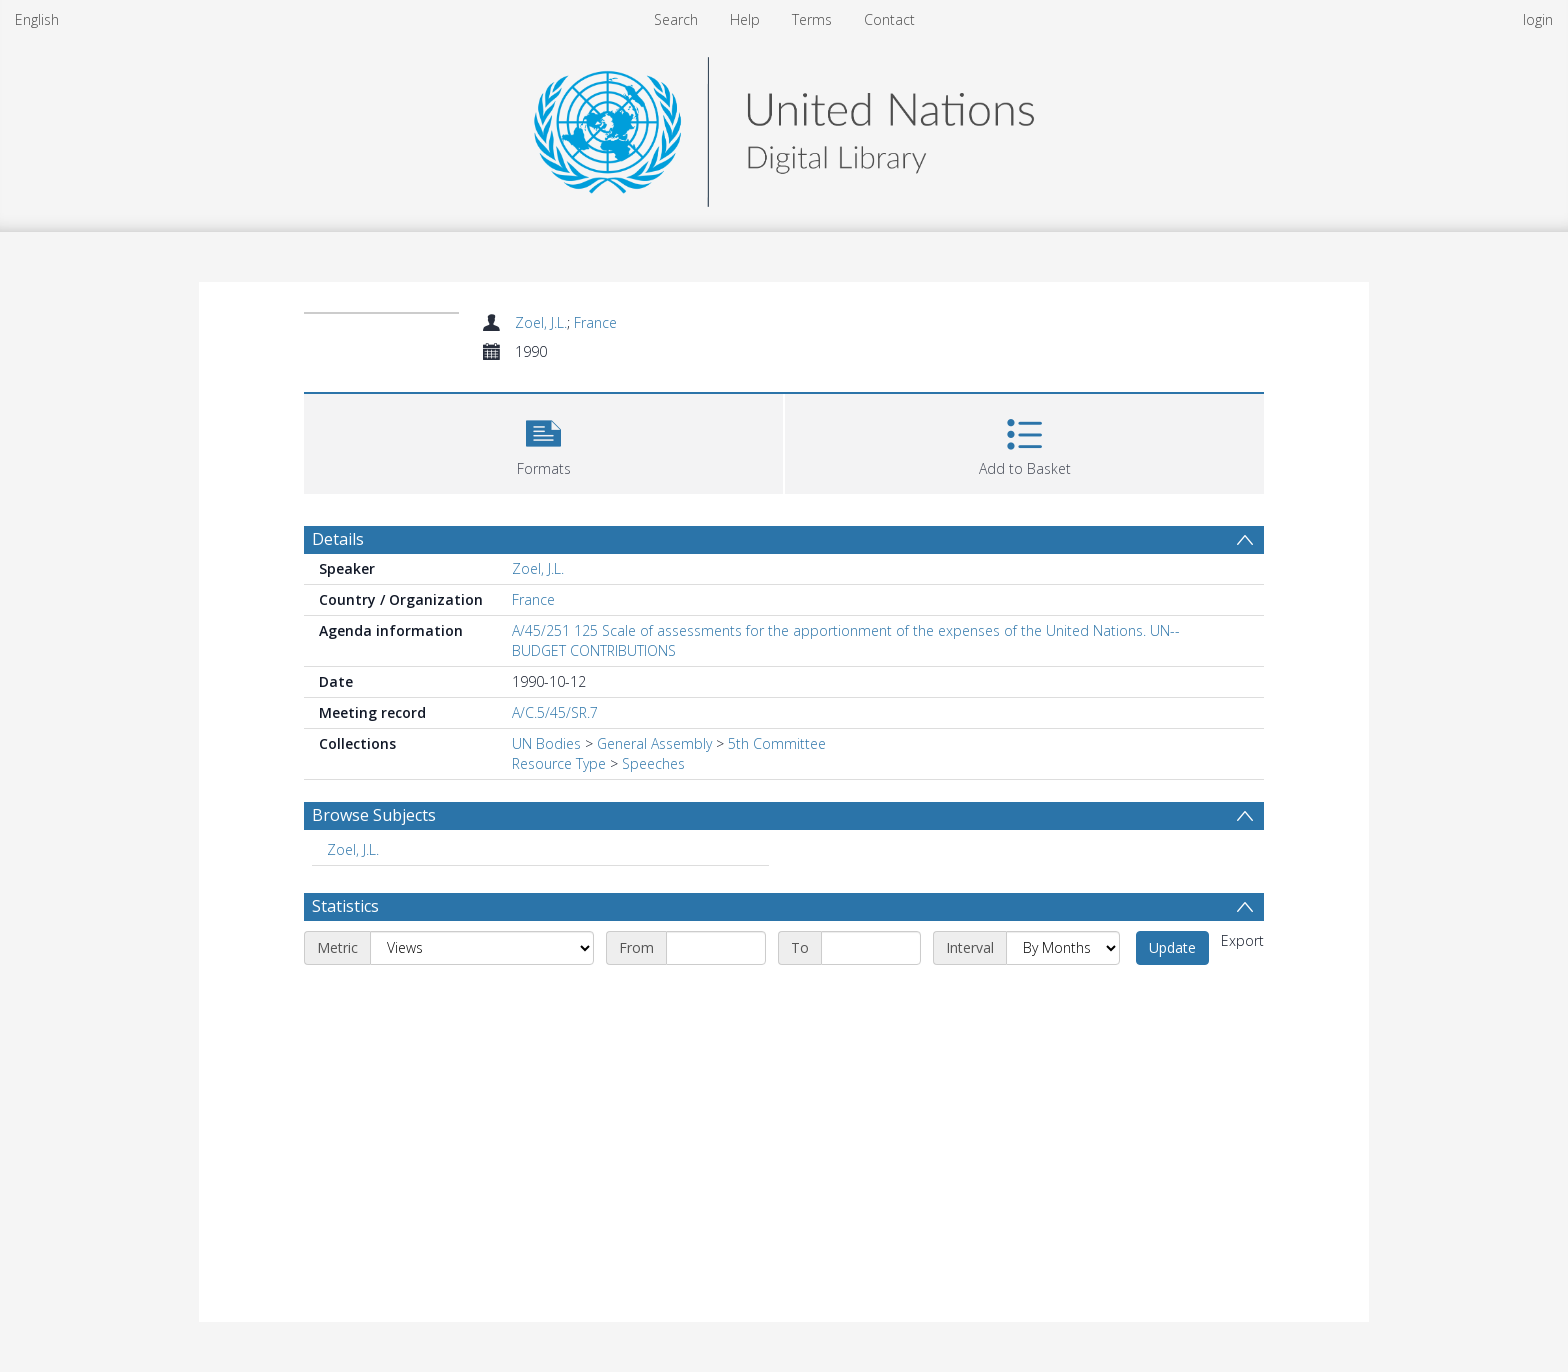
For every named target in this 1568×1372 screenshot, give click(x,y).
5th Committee (777, 743)
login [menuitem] (1538, 19)
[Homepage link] (784, 126)
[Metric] (482, 948)
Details (338, 539)
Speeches (653, 763)
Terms (812, 19)
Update (1172, 947)
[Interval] (1063, 948)
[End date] (871, 948)
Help (745, 19)
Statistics (345, 906)
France (595, 322)
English (37, 19)
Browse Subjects (374, 815)
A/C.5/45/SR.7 (555, 712)
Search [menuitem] (676, 19)
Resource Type (559, 763)
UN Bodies (546, 743)
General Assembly (654, 743)
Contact (889, 19)
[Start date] (716, 948)
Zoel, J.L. (541, 322)
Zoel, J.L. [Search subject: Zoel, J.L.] (353, 849)
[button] (543, 441)
